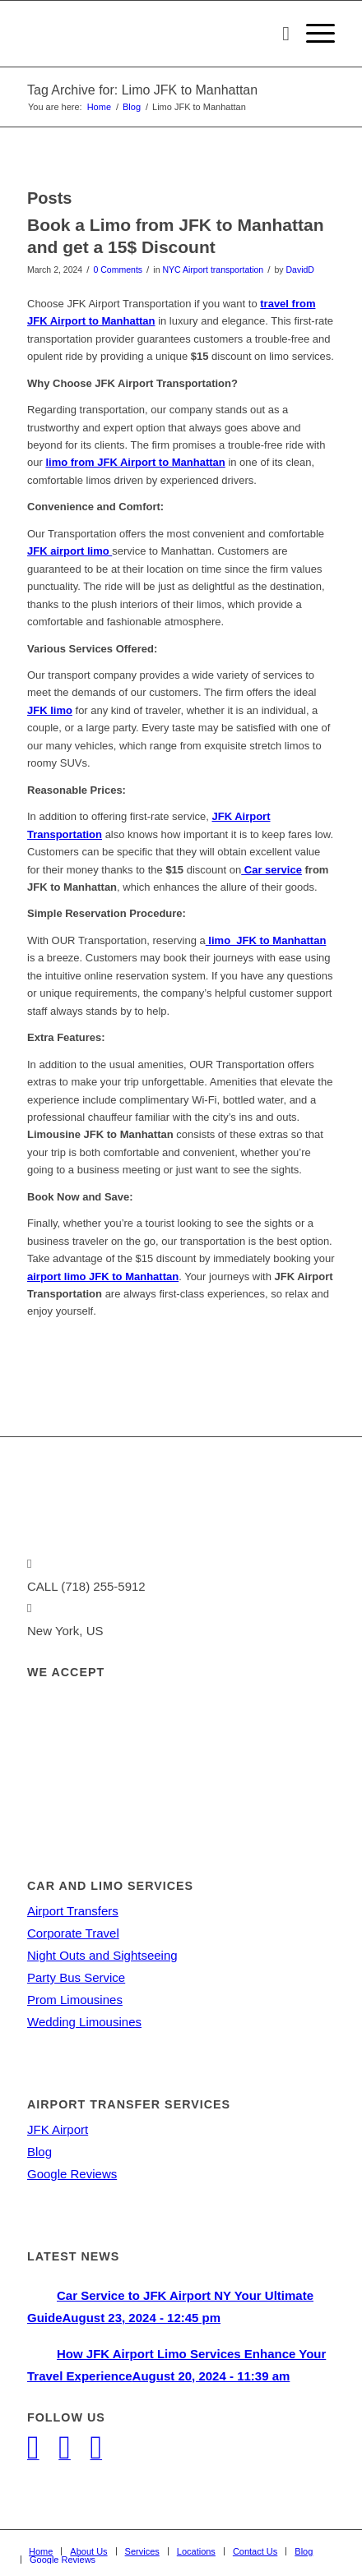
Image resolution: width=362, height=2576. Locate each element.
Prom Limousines (75, 2000)
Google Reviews (72, 2174)
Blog (39, 2152)
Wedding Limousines (84, 2022)
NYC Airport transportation (212, 269)
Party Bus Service (76, 1977)
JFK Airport (57, 2129)
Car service (271, 870)
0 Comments (117, 269)
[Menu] (312, 34)
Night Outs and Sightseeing (102, 1955)
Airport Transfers (72, 1911)
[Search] (278, 34)
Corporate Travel (73, 1933)
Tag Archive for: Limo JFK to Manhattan (142, 90)
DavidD (299, 269)
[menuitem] (278, 34)
